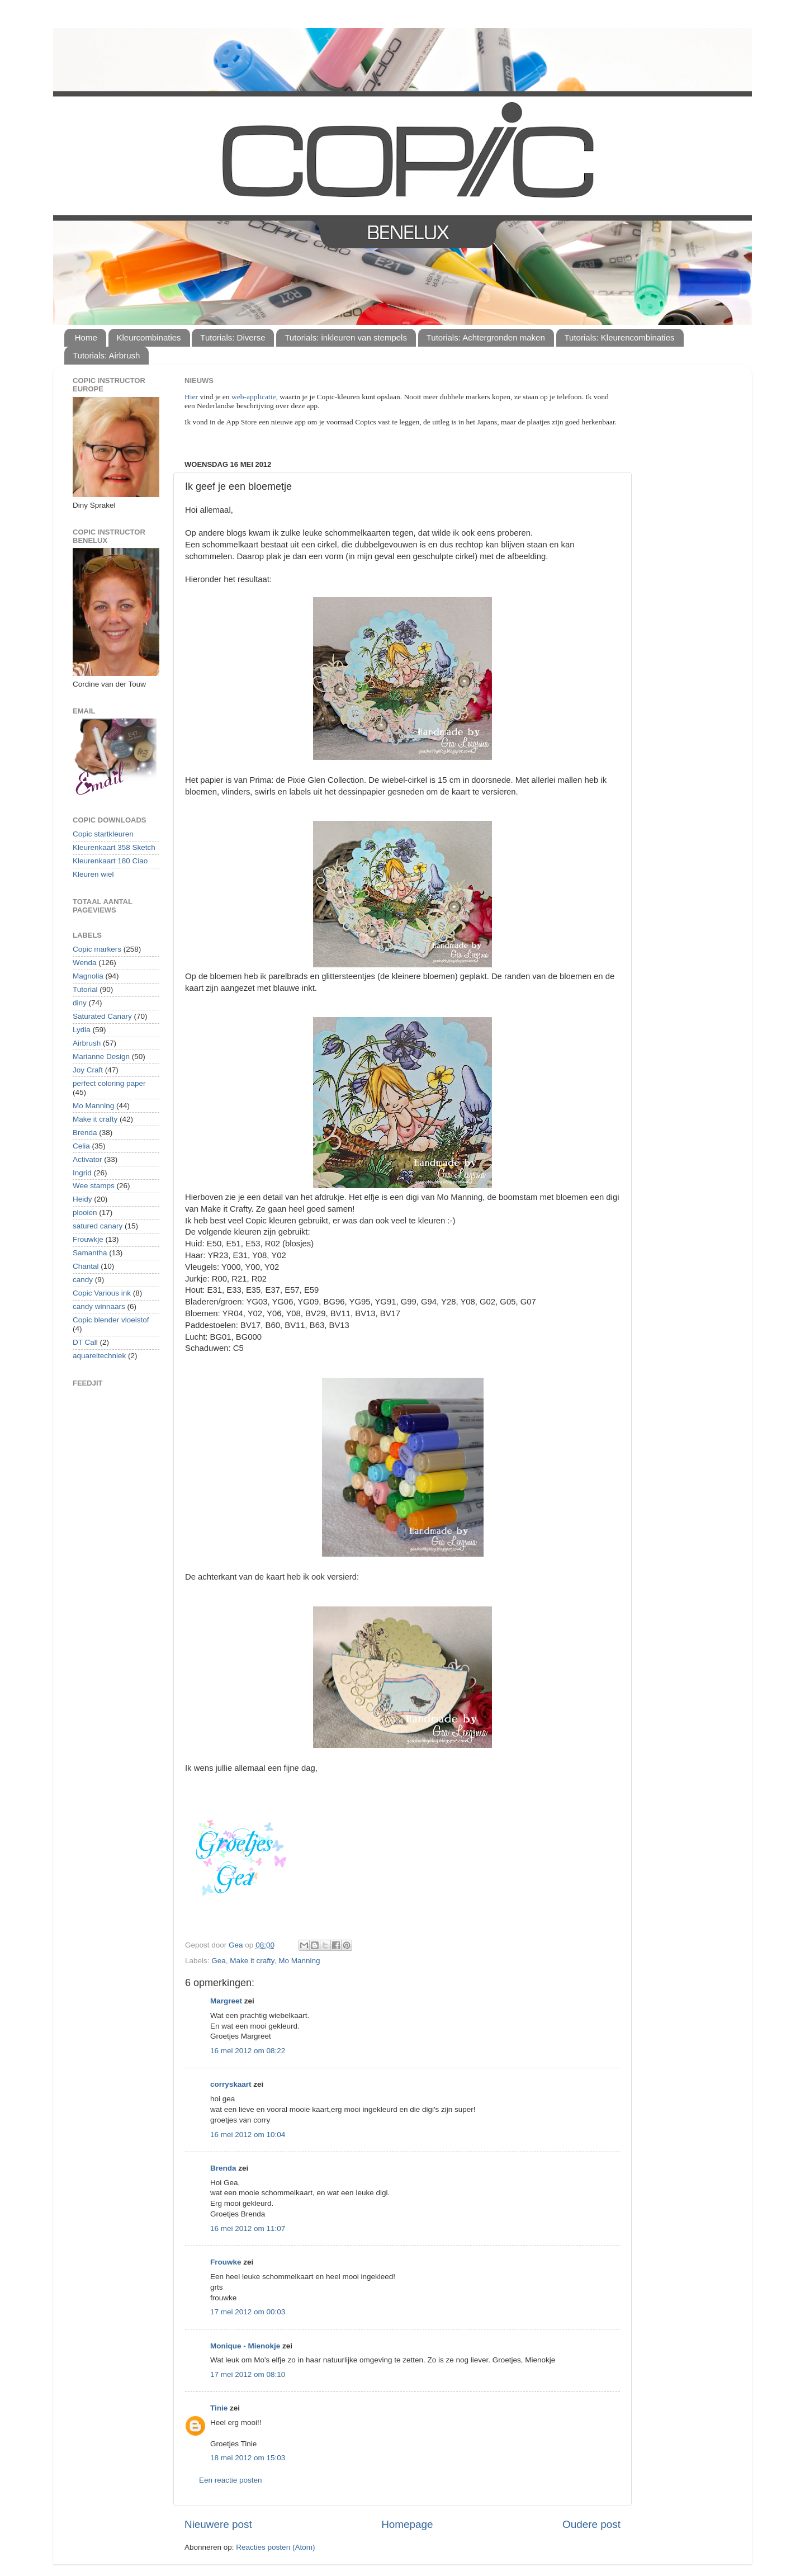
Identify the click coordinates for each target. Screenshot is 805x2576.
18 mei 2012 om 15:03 (247, 2458)
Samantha (90, 1253)
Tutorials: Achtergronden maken (486, 337)
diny (80, 1003)
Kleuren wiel (93, 874)
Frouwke (226, 2262)
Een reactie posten (230, 2480)
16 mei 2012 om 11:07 (247, 2228)
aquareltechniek (99, 1355)
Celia (81, 1146)
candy (83, 1279)
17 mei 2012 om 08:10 (247, 2374)
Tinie (219, 2408)
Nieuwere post (218, 2524)
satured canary (97, 1226)
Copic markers (97, 949)
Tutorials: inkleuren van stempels (346, 337)
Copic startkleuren (103, 834)
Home (86, 337)
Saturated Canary (102, 1016)
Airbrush (87, 1043)
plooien (85, 1212)
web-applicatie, (254, 397)
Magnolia (88, 976)
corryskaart (231, 2084)
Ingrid (82, 1173)
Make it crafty (252, 1960)
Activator (87, 1159)
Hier (192, 397)
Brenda (223, 2168)
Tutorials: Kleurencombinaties (620, 337)
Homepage (407, 2524)
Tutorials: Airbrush (106, 355)
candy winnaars (99, 1306)
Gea (218, 1960)
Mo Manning (299, 1960)
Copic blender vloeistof (111, 1320)
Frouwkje (88, 1239)
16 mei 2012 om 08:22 (247, 2050)
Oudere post (591, 2524)
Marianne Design (101, 1056)
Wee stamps (94, 1185)
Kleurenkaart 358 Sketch (114, 847)
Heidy (82, 1199)
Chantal (86, 1266)
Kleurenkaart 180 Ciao (110, 861)
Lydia (82, 1029)
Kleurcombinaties (149, 337)
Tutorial (85, 989)
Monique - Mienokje (245, 2346)
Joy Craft (88, 1070)
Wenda (85, 962)
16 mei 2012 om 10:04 (247, 2134)
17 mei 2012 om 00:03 (247, 2312)
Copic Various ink (102, 1293)
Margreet (226, 2001)
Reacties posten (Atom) (275, 2547)
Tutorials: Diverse (232, 337)
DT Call (85, 1342)
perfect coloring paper (109, 1083)
